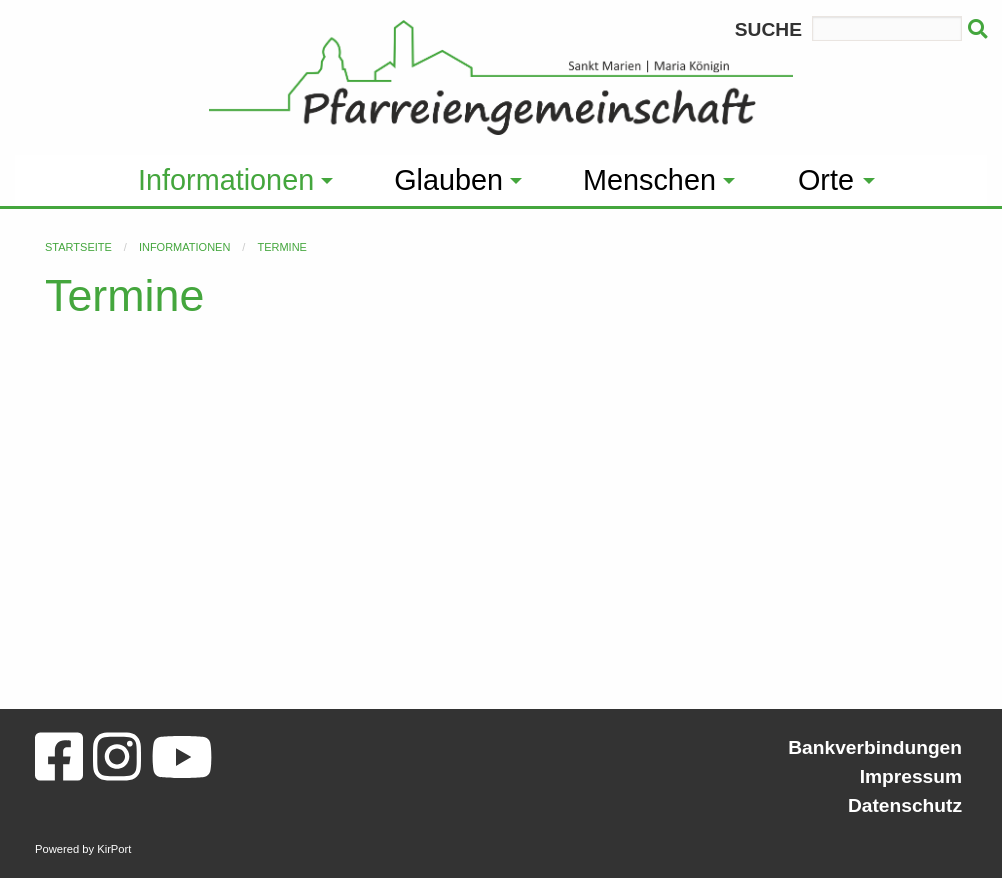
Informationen (184, 247)
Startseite (78, 247)
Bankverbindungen (875, 747)
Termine (282, 247)
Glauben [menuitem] (448, 180)
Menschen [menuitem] (649, 180)
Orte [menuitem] (826, 180)
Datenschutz (905, 805)
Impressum (911, 776)
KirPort (114, 849)
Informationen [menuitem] (226, 180)
